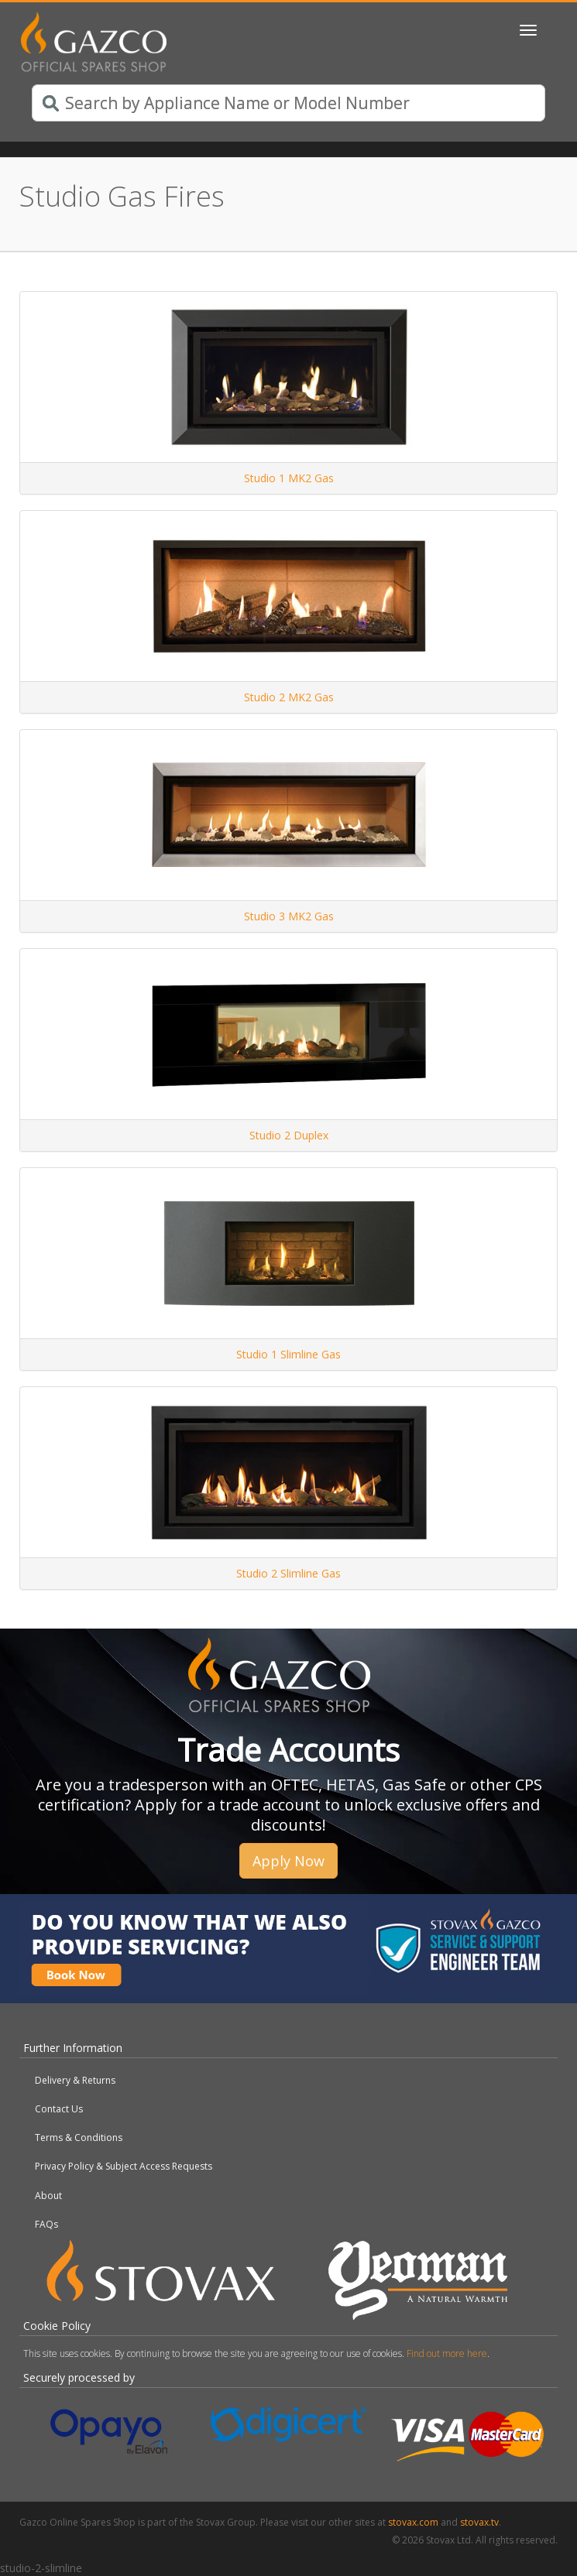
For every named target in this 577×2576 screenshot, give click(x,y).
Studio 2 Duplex (288, 1135)
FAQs (46, 2224)
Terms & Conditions (78, 2137)
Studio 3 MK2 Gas (289, 916)
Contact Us (59, 2108)
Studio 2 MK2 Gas (289, 697)
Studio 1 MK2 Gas (289, 478)
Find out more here (447, 2353)
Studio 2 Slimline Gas (288, 1573)
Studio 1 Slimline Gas (288, 1354)
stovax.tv (479, 2522)
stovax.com (413, 2522)
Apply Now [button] (288, 1861)
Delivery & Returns (75, 2080)
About (48, 2195)
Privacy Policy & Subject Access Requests (123, 2166)
